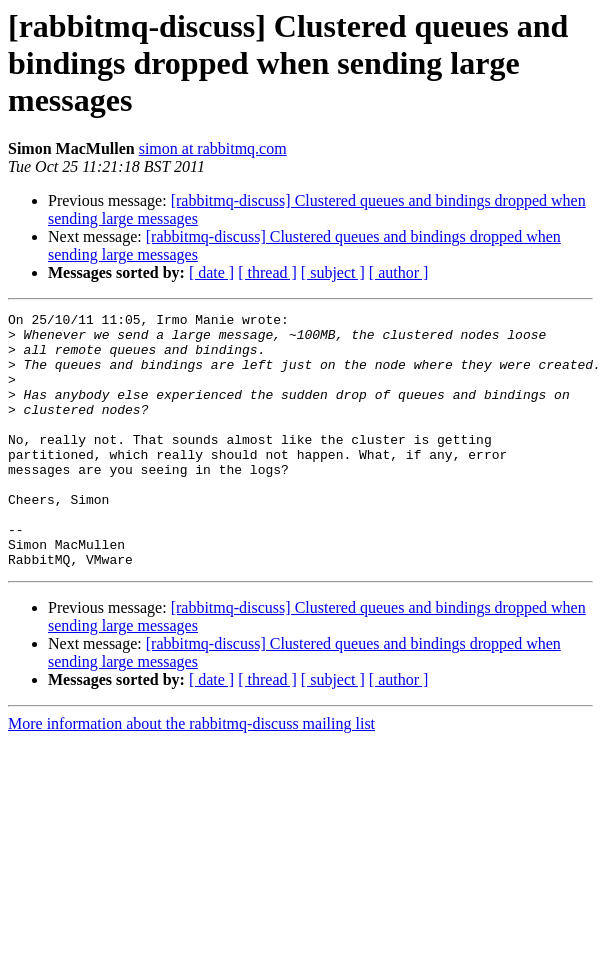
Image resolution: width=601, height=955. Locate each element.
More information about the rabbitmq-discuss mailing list (191, 774)
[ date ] (211, 272)
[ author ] (399, 272)
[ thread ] (267, 272)
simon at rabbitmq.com (213, 148)
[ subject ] (333, 272)
